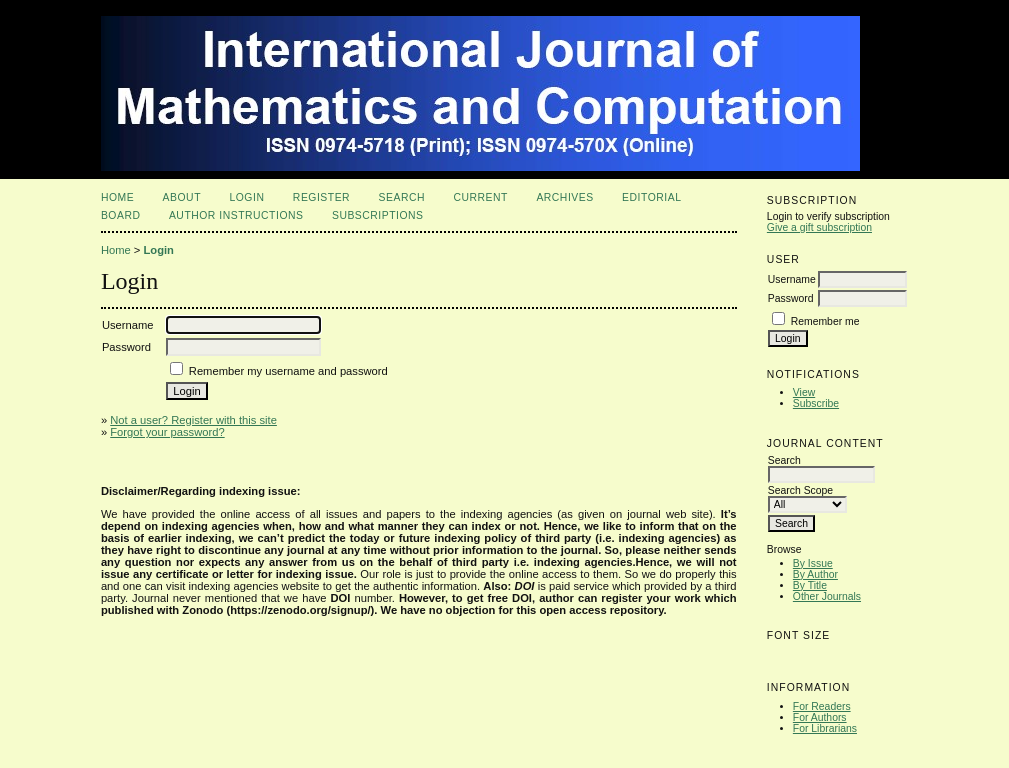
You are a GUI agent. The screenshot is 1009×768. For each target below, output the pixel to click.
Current (480, 197)
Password (791, 298)
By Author (815, 574)
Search (402, 197)
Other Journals (827, 596)
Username (792, 279)
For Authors (820, 717)
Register (321, 197)
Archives (564, 197)
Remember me (825, 321)
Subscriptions (378, 215)
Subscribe (816, 403)
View (804, 392)
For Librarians (825, 728)
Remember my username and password (288, 371)
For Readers (822, 706)
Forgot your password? (167, 432)
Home (117, 197)
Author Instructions (236, 215)
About (182, 197)
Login (246, 197)
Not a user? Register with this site (193, 420)
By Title (810, 585)
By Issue (813, 563)
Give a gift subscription (819, 227)
